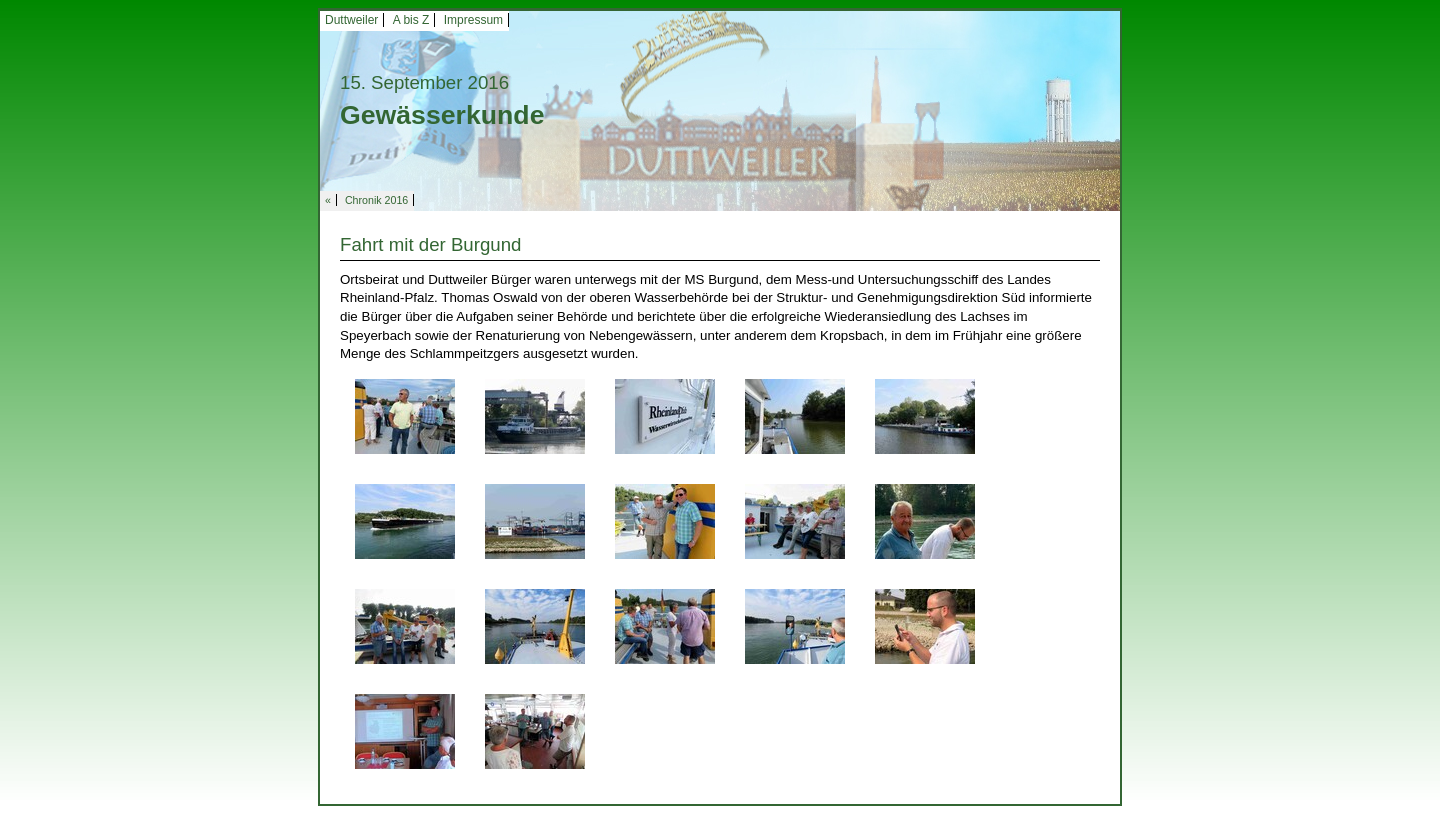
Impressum (473, 20)
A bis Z (411, 20)
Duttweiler (351, 20)
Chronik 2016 (376, 200)
